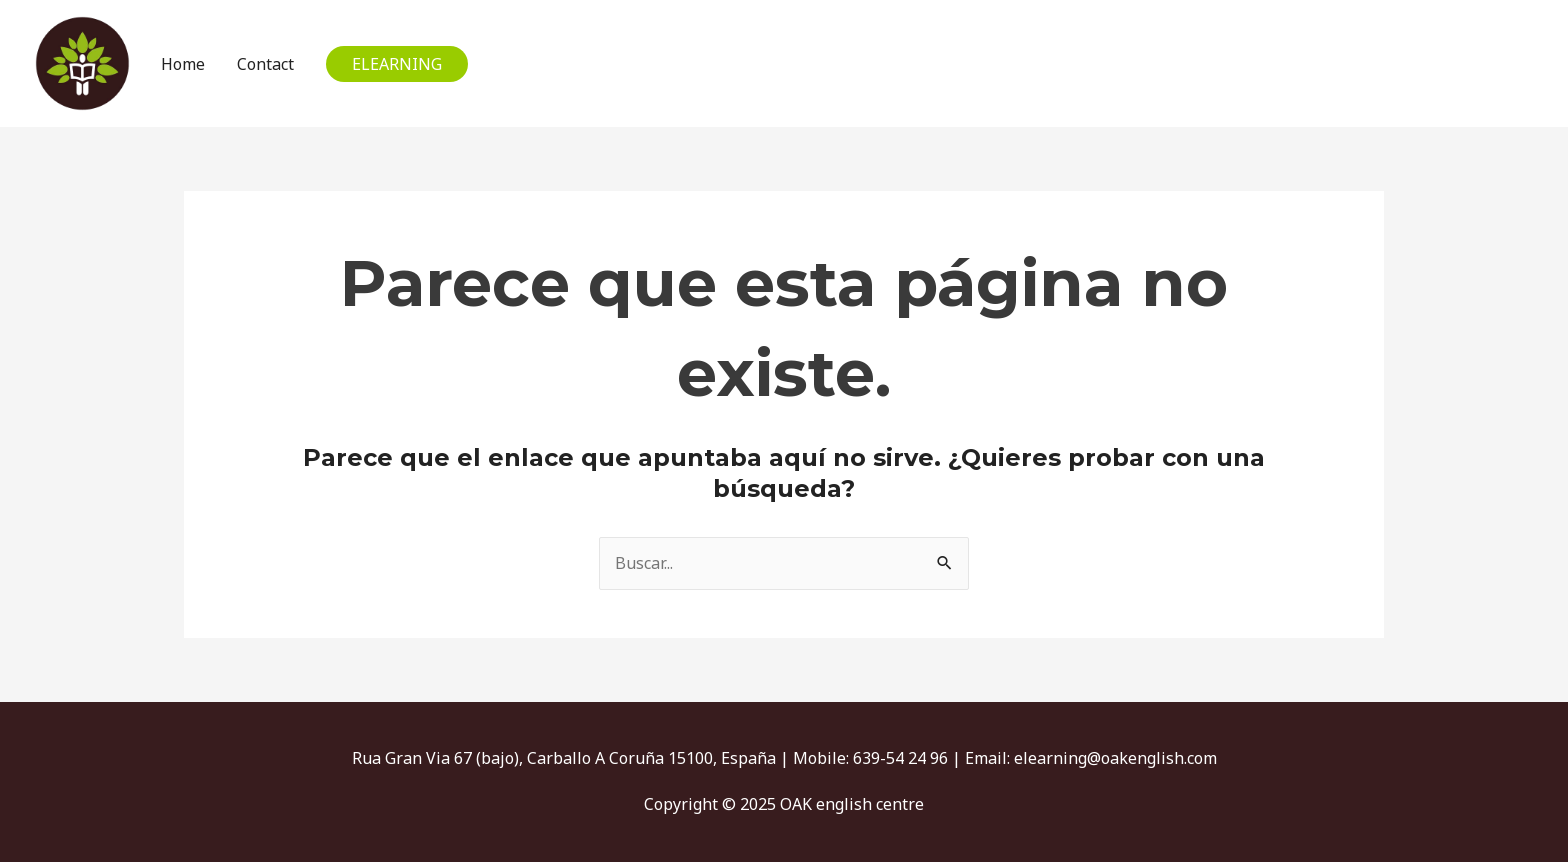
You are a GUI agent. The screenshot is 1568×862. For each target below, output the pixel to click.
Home (183, 64)
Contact (265, 64)
